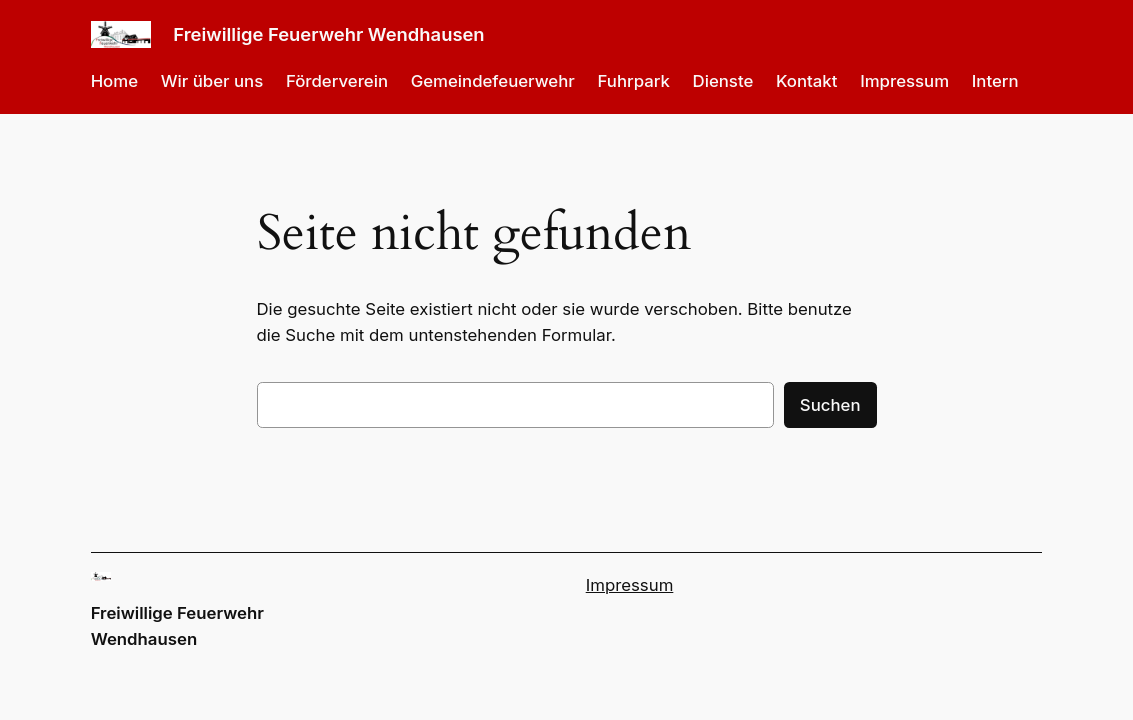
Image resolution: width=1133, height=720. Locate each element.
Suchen (830, 405)
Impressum (630, 585)
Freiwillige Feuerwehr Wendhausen (328, 34)
